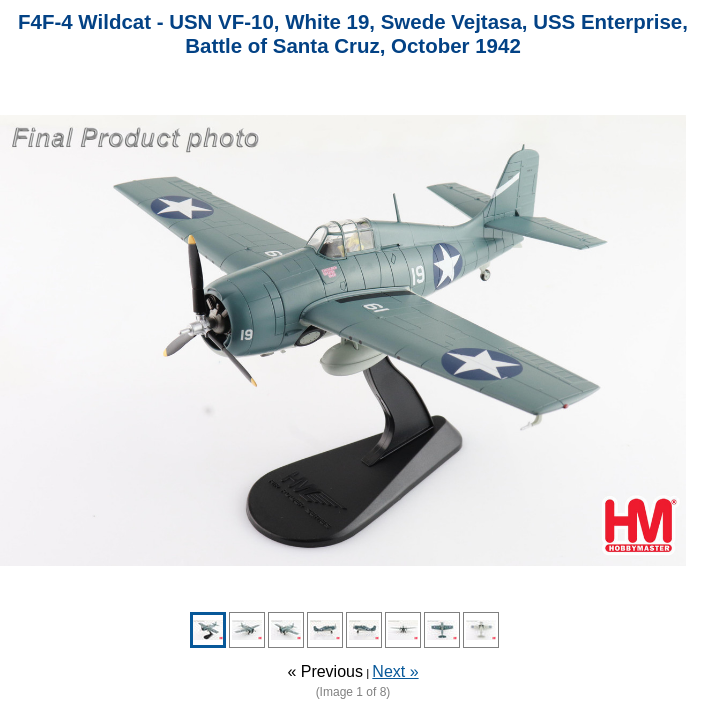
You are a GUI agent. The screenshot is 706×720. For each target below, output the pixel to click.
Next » (395, 671)
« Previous (325, 671)
